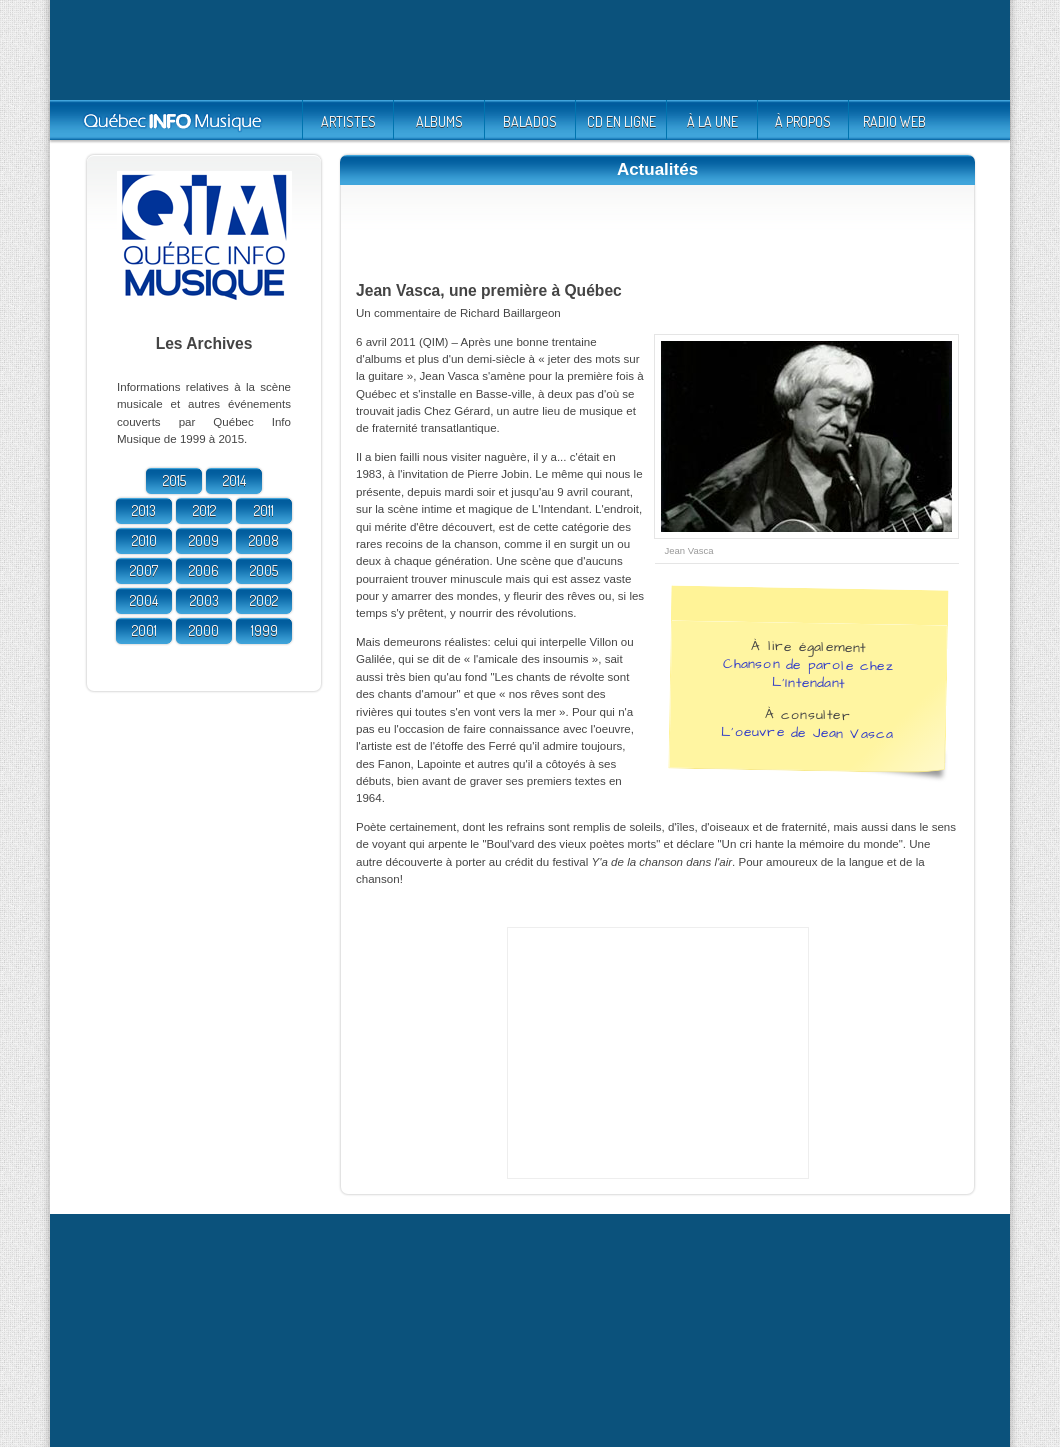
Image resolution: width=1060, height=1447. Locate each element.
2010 (144, 540)
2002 (264, 600)
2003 (204, 600)
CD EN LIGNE (621, 121)
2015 (174, 480)
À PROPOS (803, 121)
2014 (234, 480)
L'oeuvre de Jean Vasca (807, 732)
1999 (264, 630)
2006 (204, 570)
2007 (144, 570)
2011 (264, 510)
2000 (204, 630)
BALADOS (530, 121)
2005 (264, 570)
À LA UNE (712, 121)
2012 (204, 510)
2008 (264, 540)
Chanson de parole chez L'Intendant (808, 673)
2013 (144, 510)
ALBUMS (439, 121)
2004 (144, 600)
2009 (204, 540)
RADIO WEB (894, 121)
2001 (144, 630)
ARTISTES (348, 121)
